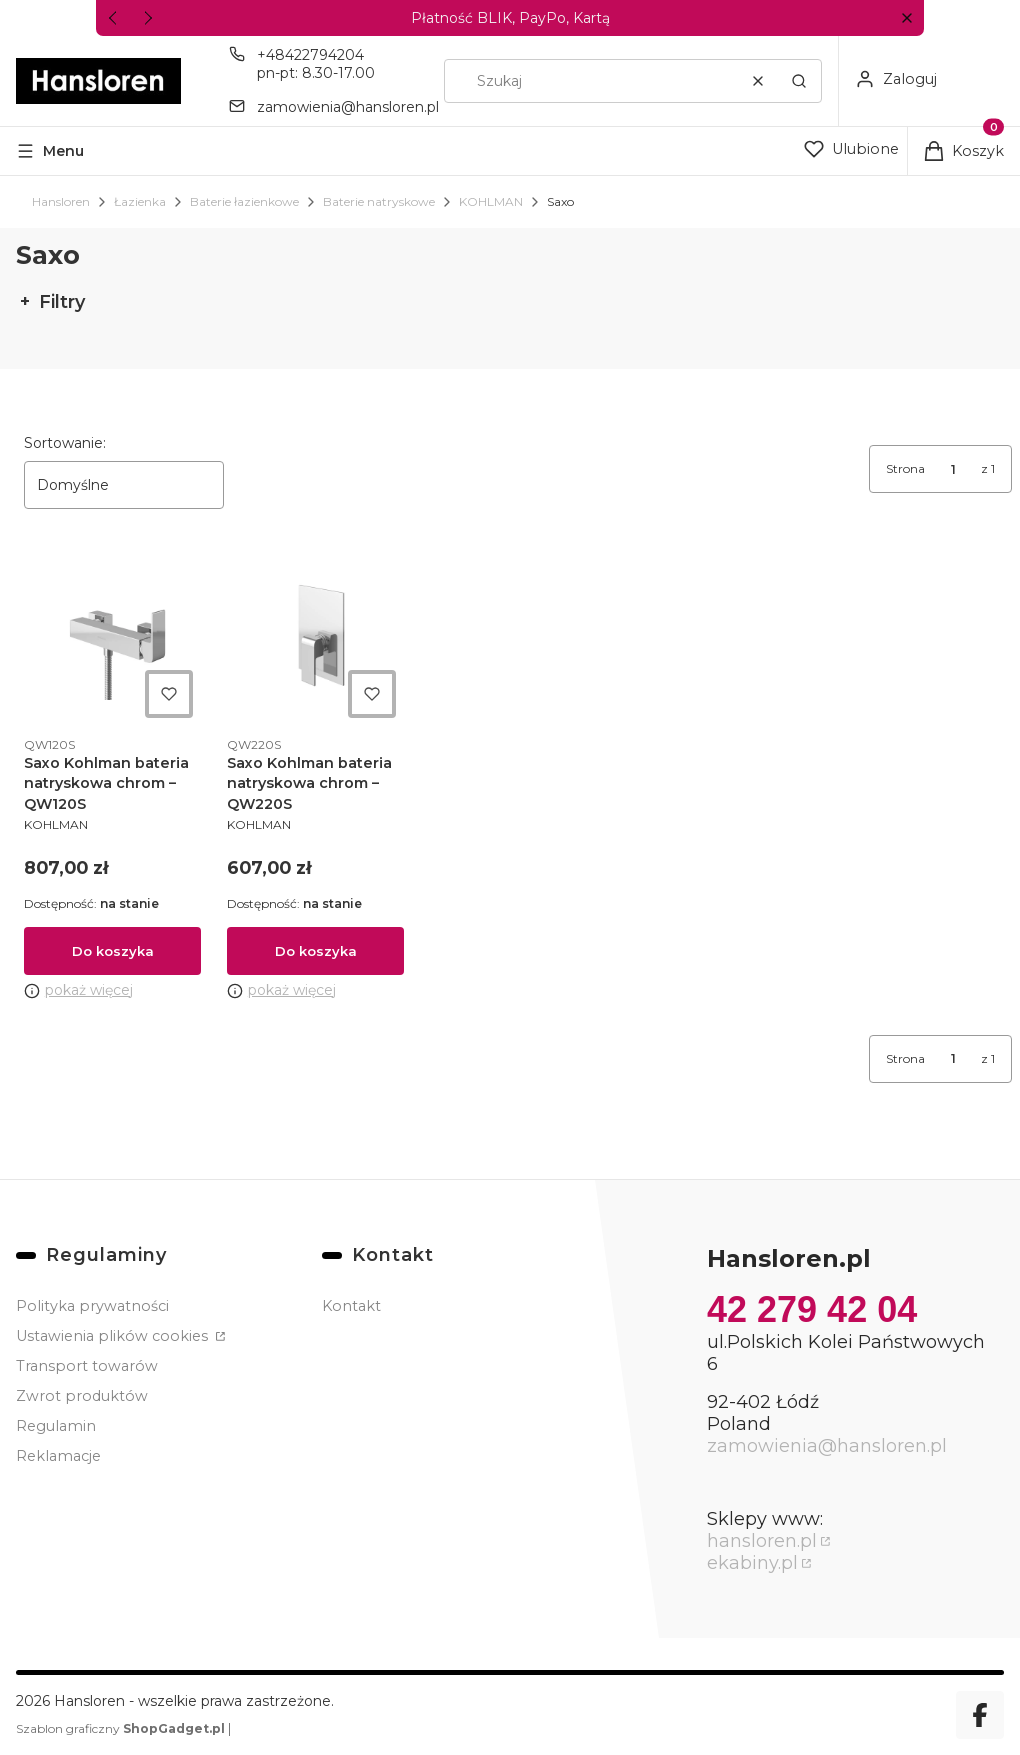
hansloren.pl (762, 1541)
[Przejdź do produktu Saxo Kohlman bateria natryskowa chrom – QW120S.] (112, 637)
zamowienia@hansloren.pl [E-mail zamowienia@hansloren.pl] (348, 107)
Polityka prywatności (92, 1306)
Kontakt (351, 1306)
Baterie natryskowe (379, 201)
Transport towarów (87, 1366)
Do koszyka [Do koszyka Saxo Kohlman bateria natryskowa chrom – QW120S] (113, 951)
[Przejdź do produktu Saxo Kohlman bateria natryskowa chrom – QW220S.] (315, 637)
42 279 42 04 (812, 1309)
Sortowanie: (65, 443)
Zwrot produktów (82, 1396)
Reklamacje (58, 1456)
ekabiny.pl (752, 1563)
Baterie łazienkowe (244, 201)
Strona (905, 468)
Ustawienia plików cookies (114, 1336)
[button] (906, 18)
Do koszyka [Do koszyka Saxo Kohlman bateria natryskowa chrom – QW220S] (315, 951)
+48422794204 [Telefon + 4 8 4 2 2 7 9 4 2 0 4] (310, 55)
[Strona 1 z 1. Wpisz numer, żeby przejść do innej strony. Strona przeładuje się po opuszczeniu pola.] (953, 469)
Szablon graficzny (122, 1728)
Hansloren (61, 201)
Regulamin (56, 1426)
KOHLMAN (491, 201)
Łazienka (140, 201)
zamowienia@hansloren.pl (827, 1446)
